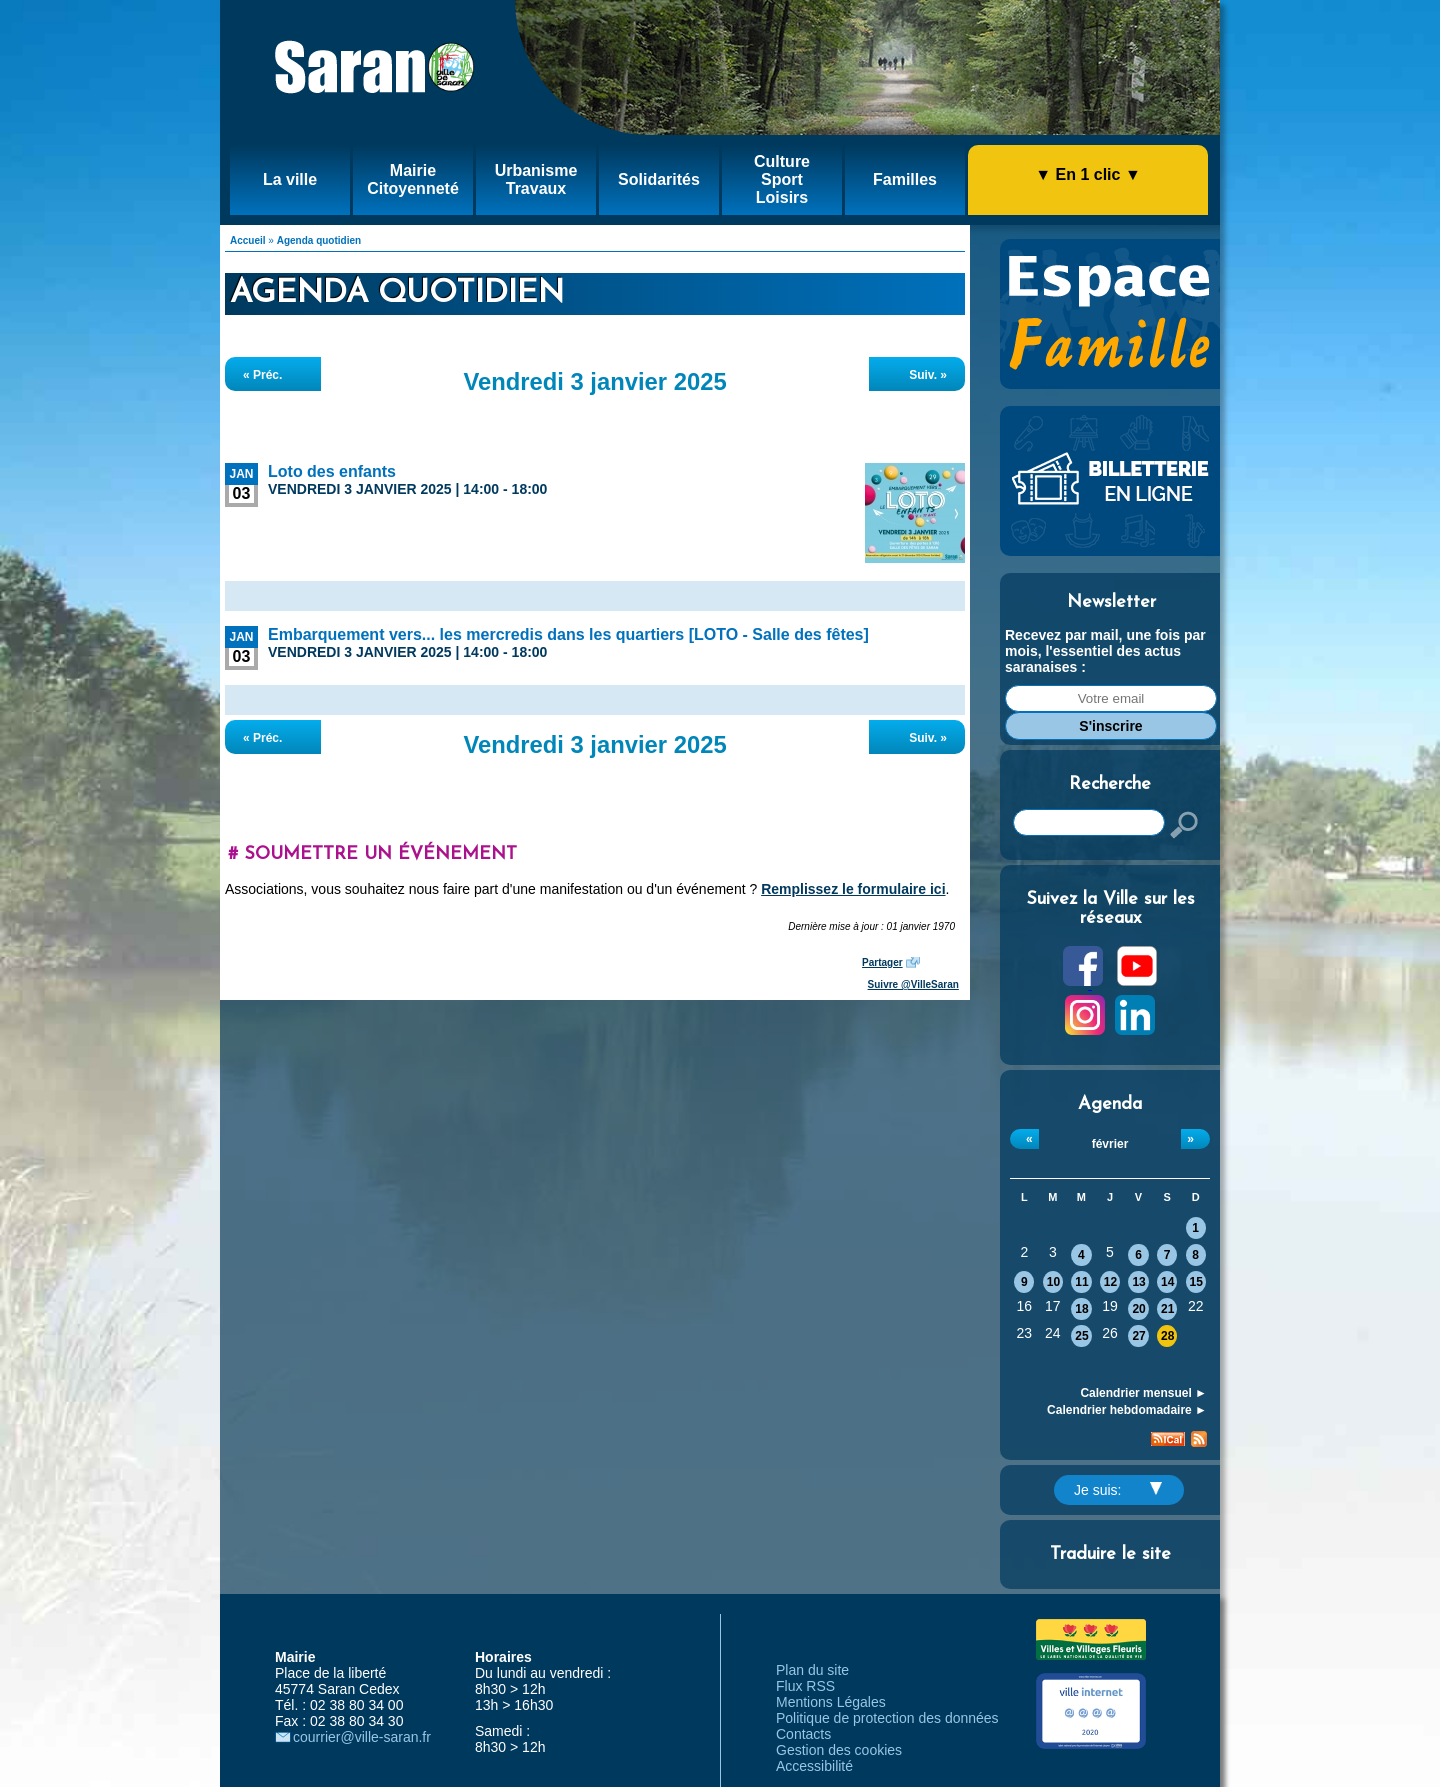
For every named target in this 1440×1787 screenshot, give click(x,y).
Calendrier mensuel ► (1143, 1393)
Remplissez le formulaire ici (853, 889)
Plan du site (812, 1670)
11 (1081, 1282)
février (1110, 1144)
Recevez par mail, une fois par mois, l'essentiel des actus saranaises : (1105, 651)
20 (1138, 1309)
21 (1167, 1309)
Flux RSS (805, 1686)
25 (1081, 1336)
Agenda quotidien (319, 240)
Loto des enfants (332, 471)
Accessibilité (814, 1766)
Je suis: (1118, 1490)
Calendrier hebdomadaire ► (1127, 1410)
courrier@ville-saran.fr (362, 1737)
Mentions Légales (831, 1702)
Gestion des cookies (839, 1750)
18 (1081, 1309)
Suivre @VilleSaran (913, 984)
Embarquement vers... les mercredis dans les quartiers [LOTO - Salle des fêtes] (568, 634)
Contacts (803, 1734)
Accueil (248, 240)
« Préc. (262, 375)
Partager (882, 962)
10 (1053, 1282)
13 (1138, 1282)
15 (1196, 1282)
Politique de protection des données (887, 1718)
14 (1167, 1282)
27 (1138, 1336)
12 (1110, 1282)
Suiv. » (928, 375)
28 (1167, 1336)
